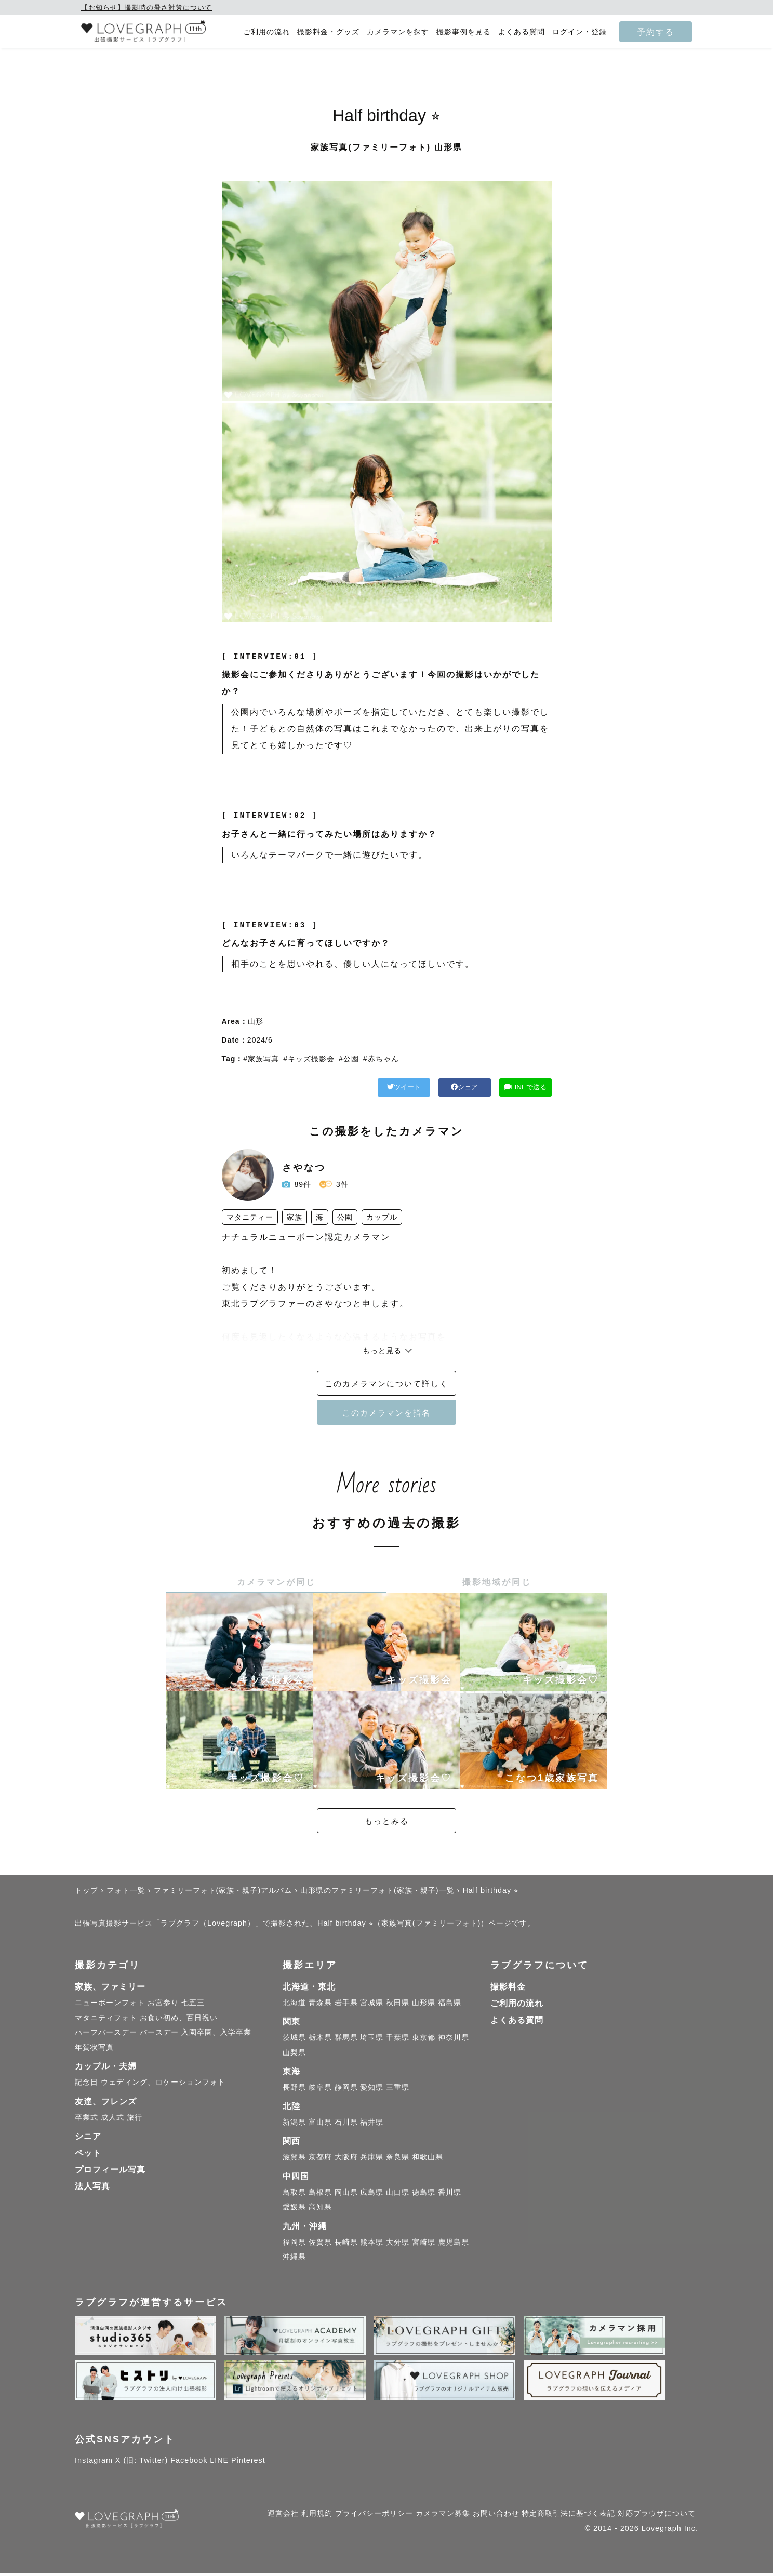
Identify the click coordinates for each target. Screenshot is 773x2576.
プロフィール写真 (110, 2172)
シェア (418, 1088)
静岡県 (346, 2090)
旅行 (134, 2120)
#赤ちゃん (381, 1059)
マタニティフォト (106, 2020)
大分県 (397, 2244)
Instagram (94, 2463)
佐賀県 (320, 2244)
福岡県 (294, 2244)
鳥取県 (294, 2194)
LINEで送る (510, 1088)
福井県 (371, 2124)
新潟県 (294, 2124)
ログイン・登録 (579, 32)
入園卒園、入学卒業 (216, 2035)
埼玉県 (371, 2040)
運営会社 (283, 2516)
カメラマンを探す (398, 32)
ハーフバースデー (106, 2035)
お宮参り (163, 2005)
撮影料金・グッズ (328, 32)
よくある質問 (521, 32)
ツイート (327, 1088)
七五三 (193, 2005)
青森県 (320, 2005)
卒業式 (86, 2120)
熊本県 (371, 2244)
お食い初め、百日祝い (179, 2020)
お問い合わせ (496, 2516)
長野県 (294, 2090)
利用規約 (316, 2516)
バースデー (159, 2035)
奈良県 (397, 2159)
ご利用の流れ (266, 32)
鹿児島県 (453, 2244)
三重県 (397, 2090)
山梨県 (294, 2055)
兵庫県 (371, 2159)
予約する (655, 31)
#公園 (349, 1059)
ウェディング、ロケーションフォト (163, 2084)
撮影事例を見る (463, 32)
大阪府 (346, 2159)
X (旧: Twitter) (141, 2463)
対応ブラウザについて (657, 2516)
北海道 (294, 2005)
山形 (255, 1021)
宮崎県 (423, 2244)
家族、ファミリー (110, 1989)
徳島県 (423, 2194)
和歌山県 (427, 2159)
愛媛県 (294, 2209)
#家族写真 (261, 1059)
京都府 (320, 2159)
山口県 (397, 2194)
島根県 (320, 2194)
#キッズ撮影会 (309, 1059)
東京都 (423, 2040)
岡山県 (346, 2194)
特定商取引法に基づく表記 (568, 2516)
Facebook (188, 2463)
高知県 (320, 2209)
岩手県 (346, 2005)
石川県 (346, 2124)
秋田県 (397, 2005)
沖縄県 (294, 2259)
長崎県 (346, 2244)
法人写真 (92, 2188)
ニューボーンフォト (110, 2005)
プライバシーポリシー (374, 2516)
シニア (88, 2138)
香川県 (449, 2194)
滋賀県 (294, 2159)
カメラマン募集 (443, 2516)
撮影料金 (508, 1989)
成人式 (112, 2120)
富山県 (320, 2124)
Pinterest (248, 2463)
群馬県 (346, 2040)
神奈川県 (453, 2040)
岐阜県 (320, 2090)
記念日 (86, 2084)
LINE (219, 2463)
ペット (88, 2155)
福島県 (449, 2005)
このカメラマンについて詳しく (386, 1385)
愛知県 (371, 2090)
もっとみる (386, 1823)
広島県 (371, 2194)
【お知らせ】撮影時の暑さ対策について (146, 7)
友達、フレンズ (106, 2104)
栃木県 (320, 2040)
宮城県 (371, 2005)
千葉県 (397, 2040)
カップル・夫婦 (106, 2068)
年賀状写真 (94, 2050)
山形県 (423, 2005)
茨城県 (294, 2040)
